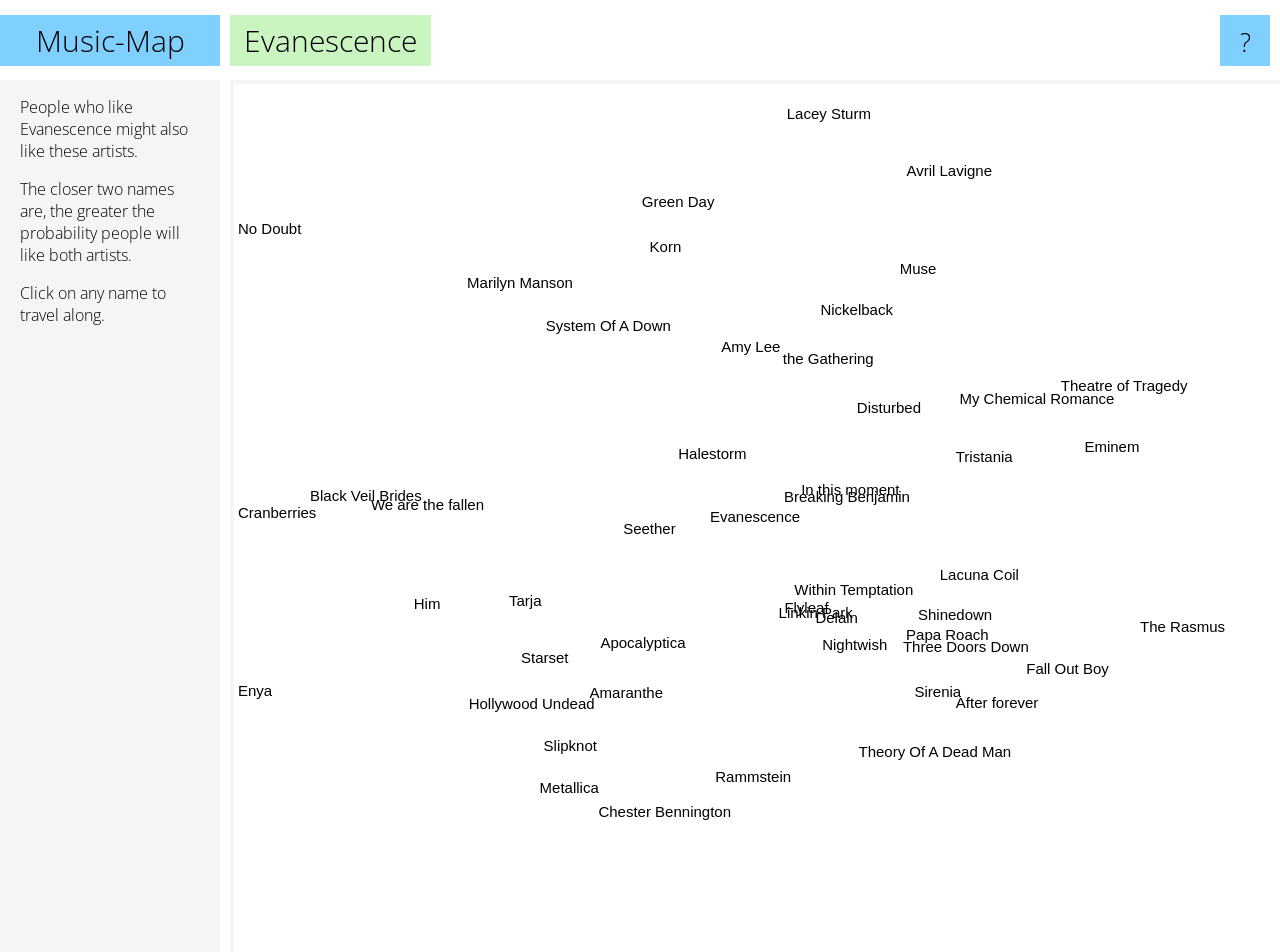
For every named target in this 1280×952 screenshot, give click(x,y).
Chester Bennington (674, 790)
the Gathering (797, 348)
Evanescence (755, 516)
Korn (685, 215)
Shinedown (918, 617)
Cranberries (277, 511)
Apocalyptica (648, 638)
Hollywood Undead (546, 691)
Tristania (960, 448)
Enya (255, 677)
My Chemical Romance (1033, 401)
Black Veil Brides (395, 497)
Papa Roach (943, 642)
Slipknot (583, 787)
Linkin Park (755, 653)
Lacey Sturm (825, 101)
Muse (929, 259)
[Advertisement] (110, 647)
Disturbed (940, 391)
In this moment (851, 511)
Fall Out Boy (1048, 685)
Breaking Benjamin (848, 495)
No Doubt (269, 245)
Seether (639, 529)
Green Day (665, 178)
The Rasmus (1168, 621)
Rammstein (785, 803)
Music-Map (110, 40)
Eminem (1135, 441)
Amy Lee (738, 367)
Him (397, 601)
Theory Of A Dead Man (926, 754)
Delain (831, 615)
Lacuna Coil (979, 554)
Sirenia (900, 696)
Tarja (552, 594)
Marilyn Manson (511, 260)
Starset (561, 656)
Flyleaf (797, 619)
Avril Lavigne (966, 167)
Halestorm (715, 449)
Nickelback (842, 266)
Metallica (554, 812)
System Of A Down (588, 306)
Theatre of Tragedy (1113, 372)
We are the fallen (465, 520)
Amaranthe (646, 685)
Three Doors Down (983, 666)
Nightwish (891, 644)
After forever (984, 717)
